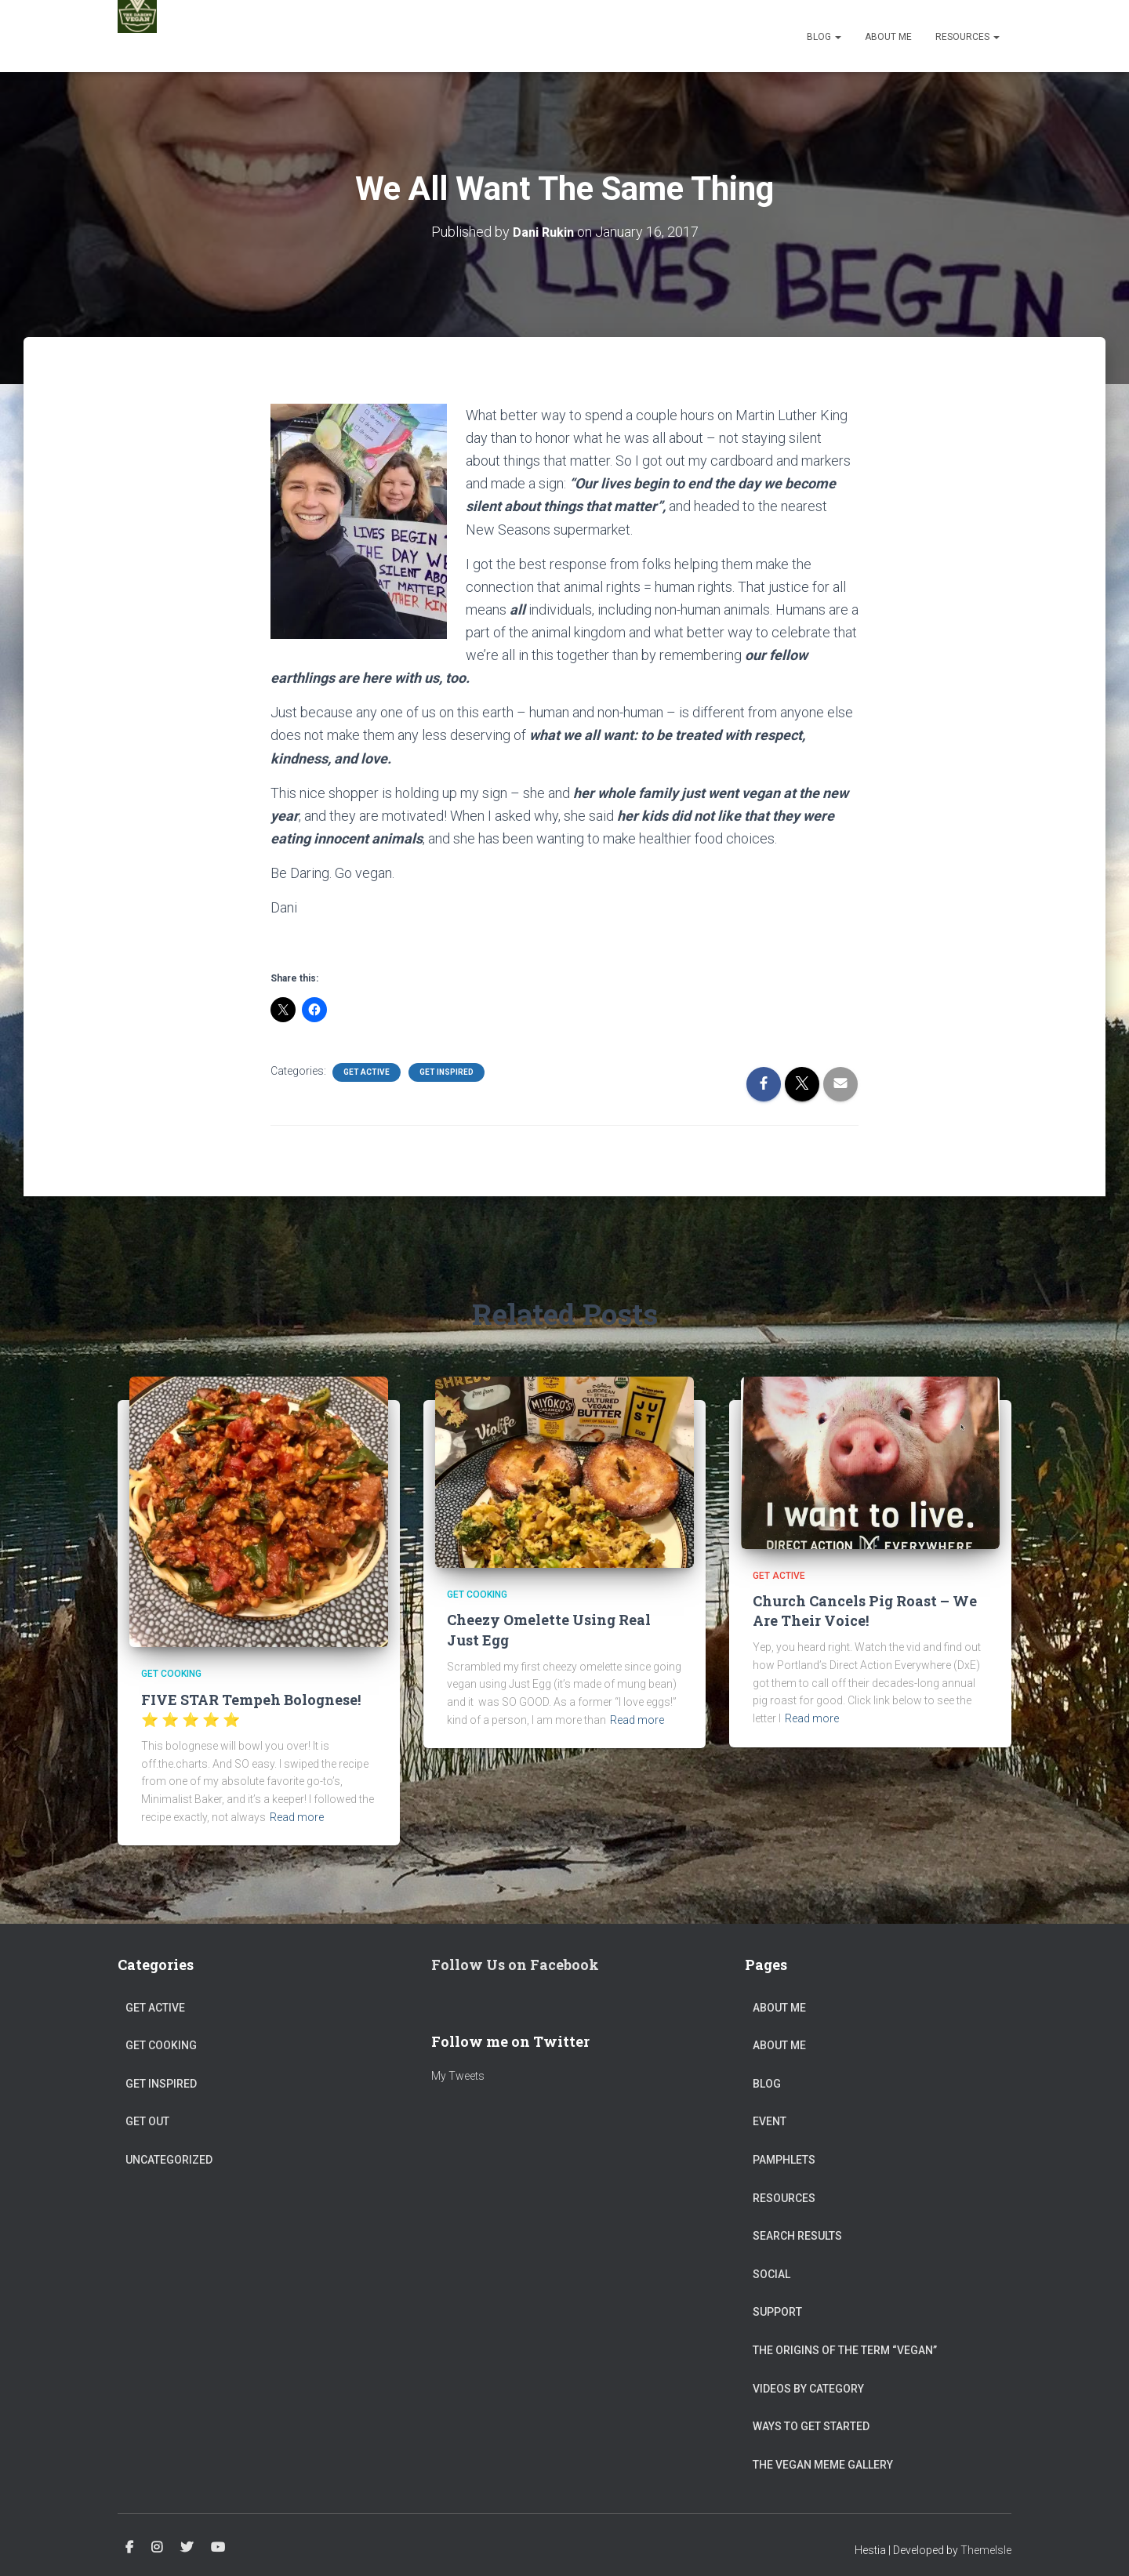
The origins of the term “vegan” (845, 2350)
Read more (297, 1817)
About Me (888, 36)
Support (777, 2312)
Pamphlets (784, 2159)
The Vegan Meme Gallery (823, 2464)
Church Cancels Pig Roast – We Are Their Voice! (865, 1610)
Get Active (366, 1072)
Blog (824, 36)
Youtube (218, 2548)
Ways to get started (811, 2426)
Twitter (186, 2548)
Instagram (156, 2548)
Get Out (147, 2121)
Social (771, 2274)
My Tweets (458, 2076)
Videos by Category (808, 2388)
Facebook (129, 2548)
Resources (967, 36)
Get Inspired (446, 1072)
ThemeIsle (985, 2550)
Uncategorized (168, 2159)
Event (769, 2121)
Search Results (797, 2236)
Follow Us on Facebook (515, 1964)
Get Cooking (171, 1673)
